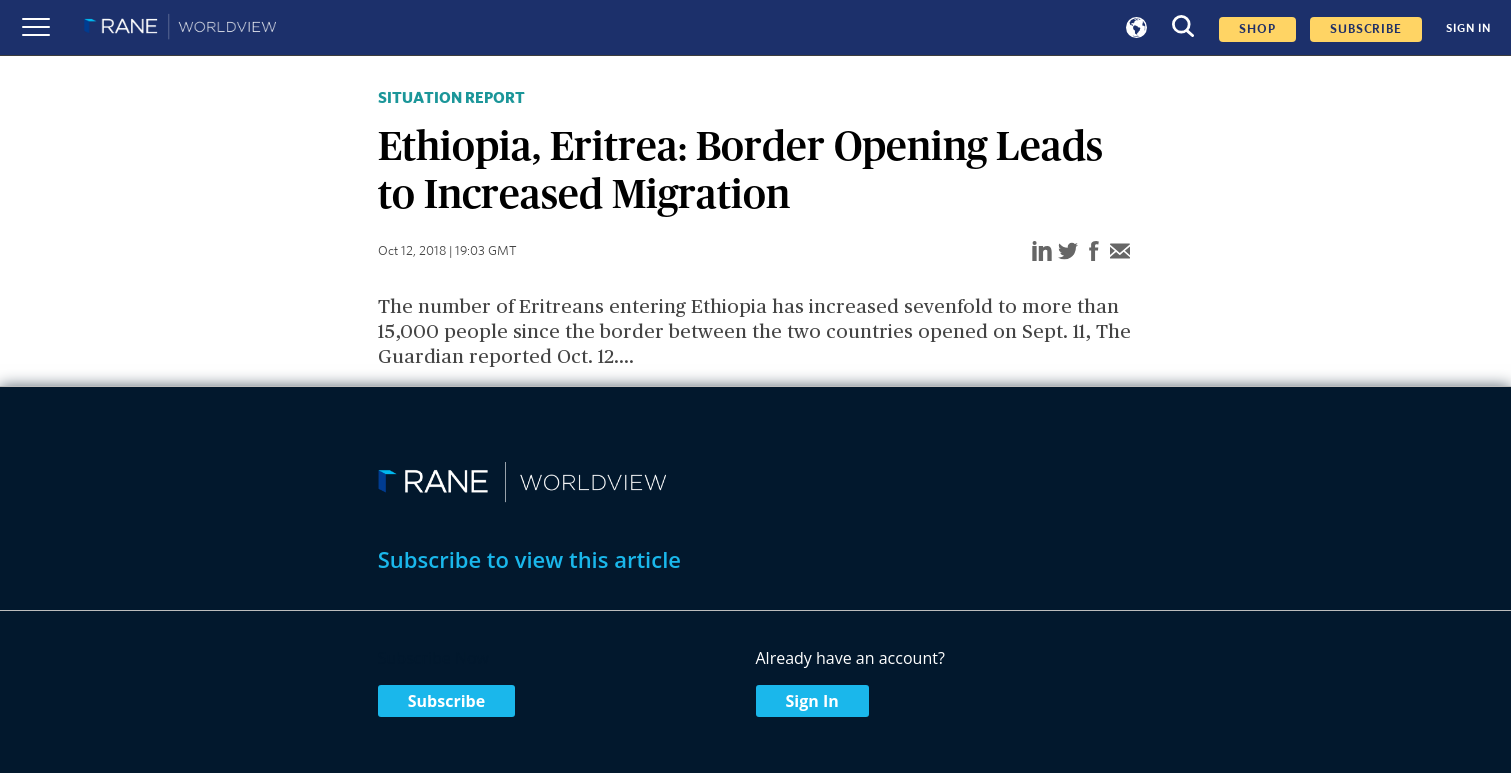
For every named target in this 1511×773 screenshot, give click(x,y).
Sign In (812, 701)
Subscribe (446, 701)
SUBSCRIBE (1366, 29)
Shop (1257, 29)
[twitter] (1068, 252)
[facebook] (1094, 252)
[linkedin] (1042, 252)
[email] (1120, 252)
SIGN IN (1468, 28)
